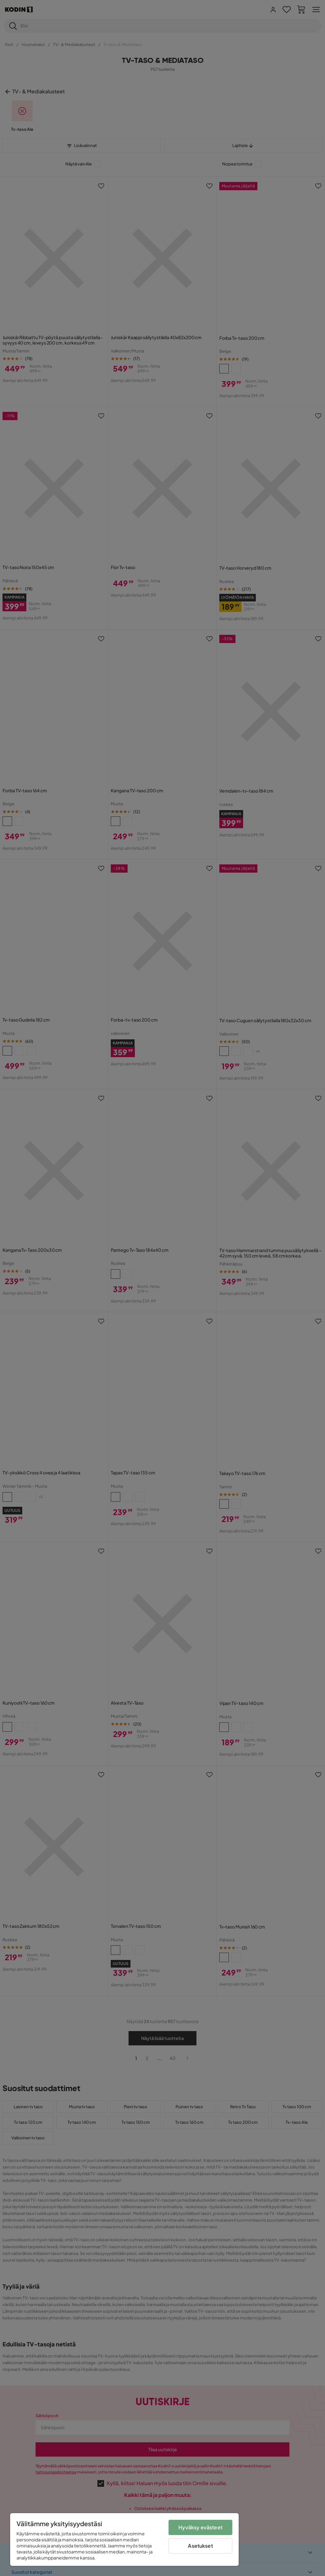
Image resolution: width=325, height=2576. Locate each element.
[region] (124, 2539)
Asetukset (200, 2545)
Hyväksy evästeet (200, 2527)
